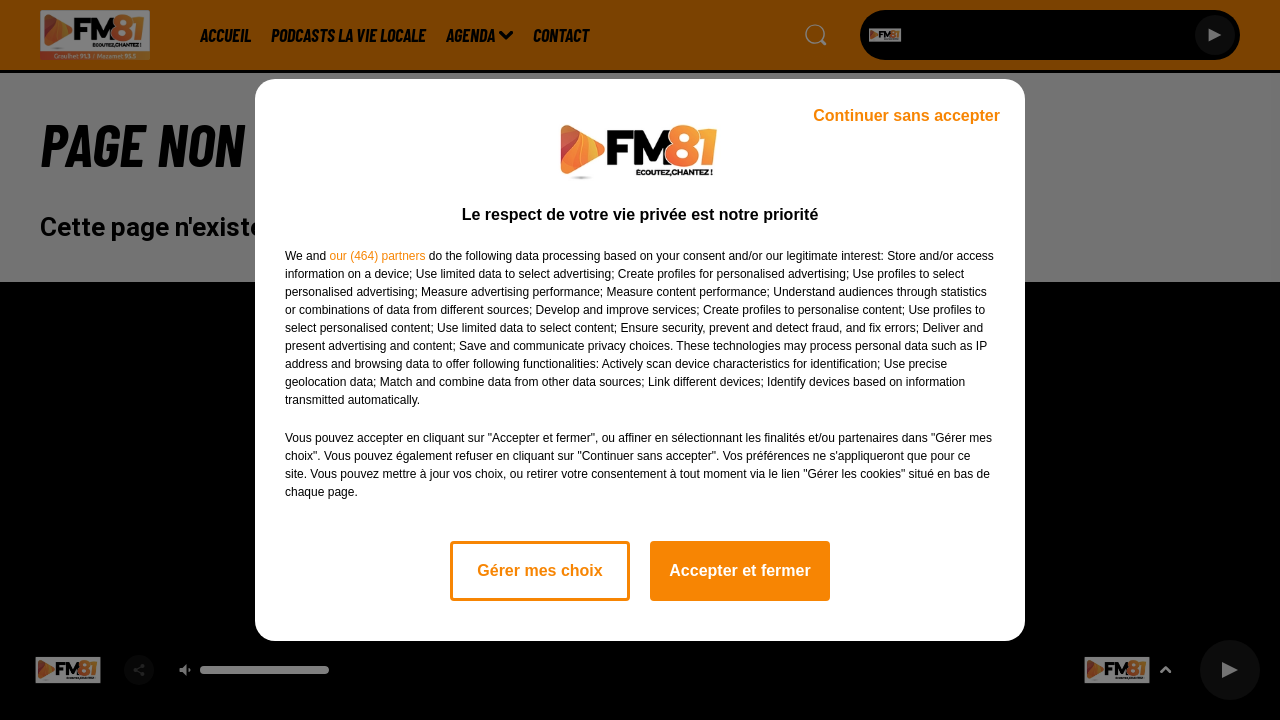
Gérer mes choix (539, 570)
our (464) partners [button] (377, 256)
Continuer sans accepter (906, 115)
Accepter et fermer (739, 570)
